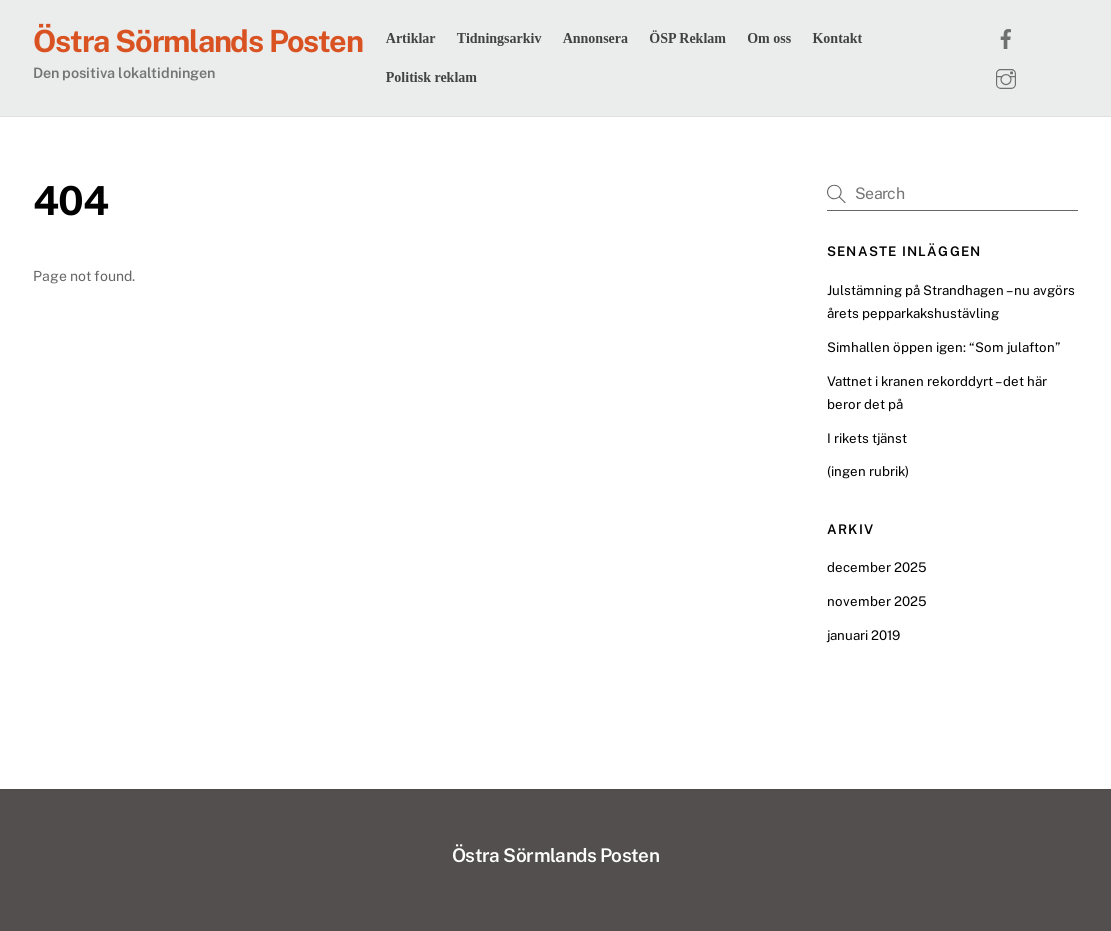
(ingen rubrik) (868, 471)
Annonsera (595, 38)
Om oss (769, 38)
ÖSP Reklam (687, 38)
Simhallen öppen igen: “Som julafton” (943, 347)
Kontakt (837, 38)
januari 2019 (863, 635)
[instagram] (1006, 76)
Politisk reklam (431, 77)
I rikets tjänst (867, 438)
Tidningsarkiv (499, 38)
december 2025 (877, 567)
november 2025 (877, 601)
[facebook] (1006, 36)
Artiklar (411, 38)
